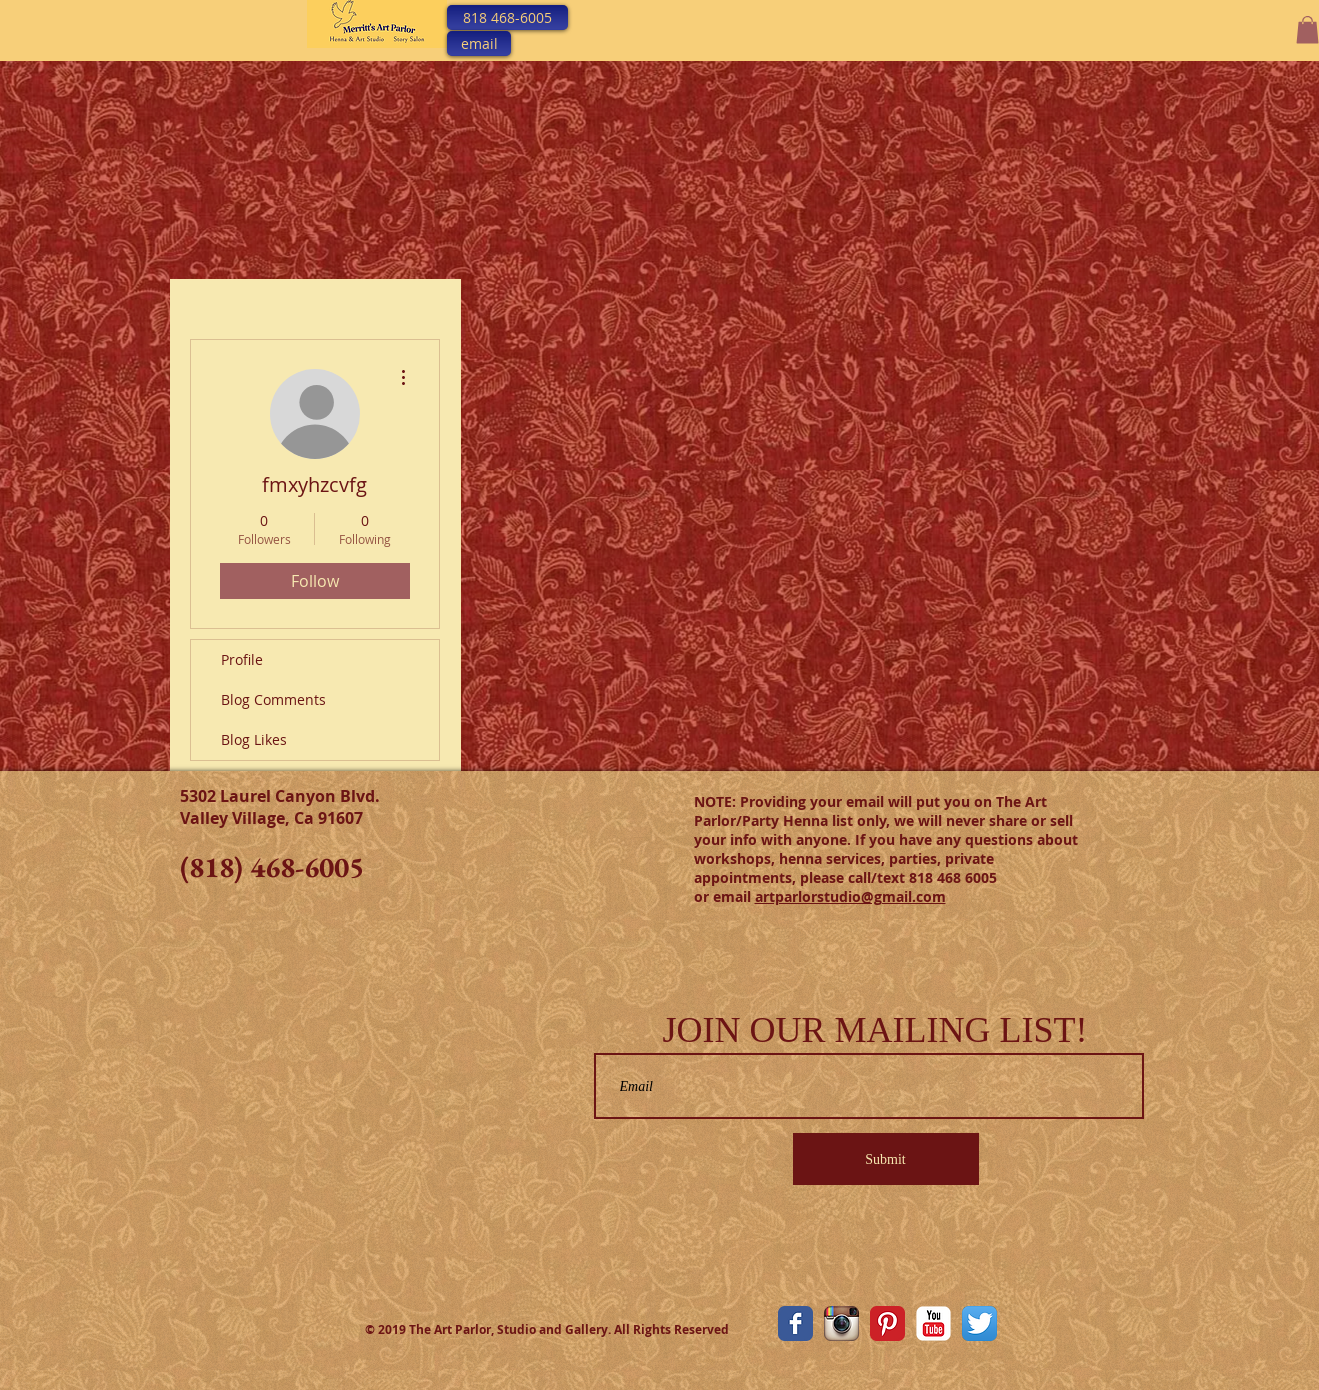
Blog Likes (254, 739)
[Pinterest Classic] (887, 1323)
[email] (479, 43)
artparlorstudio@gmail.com (850, 896)
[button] (1307, 29)
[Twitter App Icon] (979, 1323)
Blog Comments (273, 699)
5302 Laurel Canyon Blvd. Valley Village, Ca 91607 (280, 807)
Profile (242, 659)
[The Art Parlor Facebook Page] (795, 1323)
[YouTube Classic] (933, 1323)
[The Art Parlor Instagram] (841, 1323)
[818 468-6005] (507, 17)
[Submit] (886, 1159)
